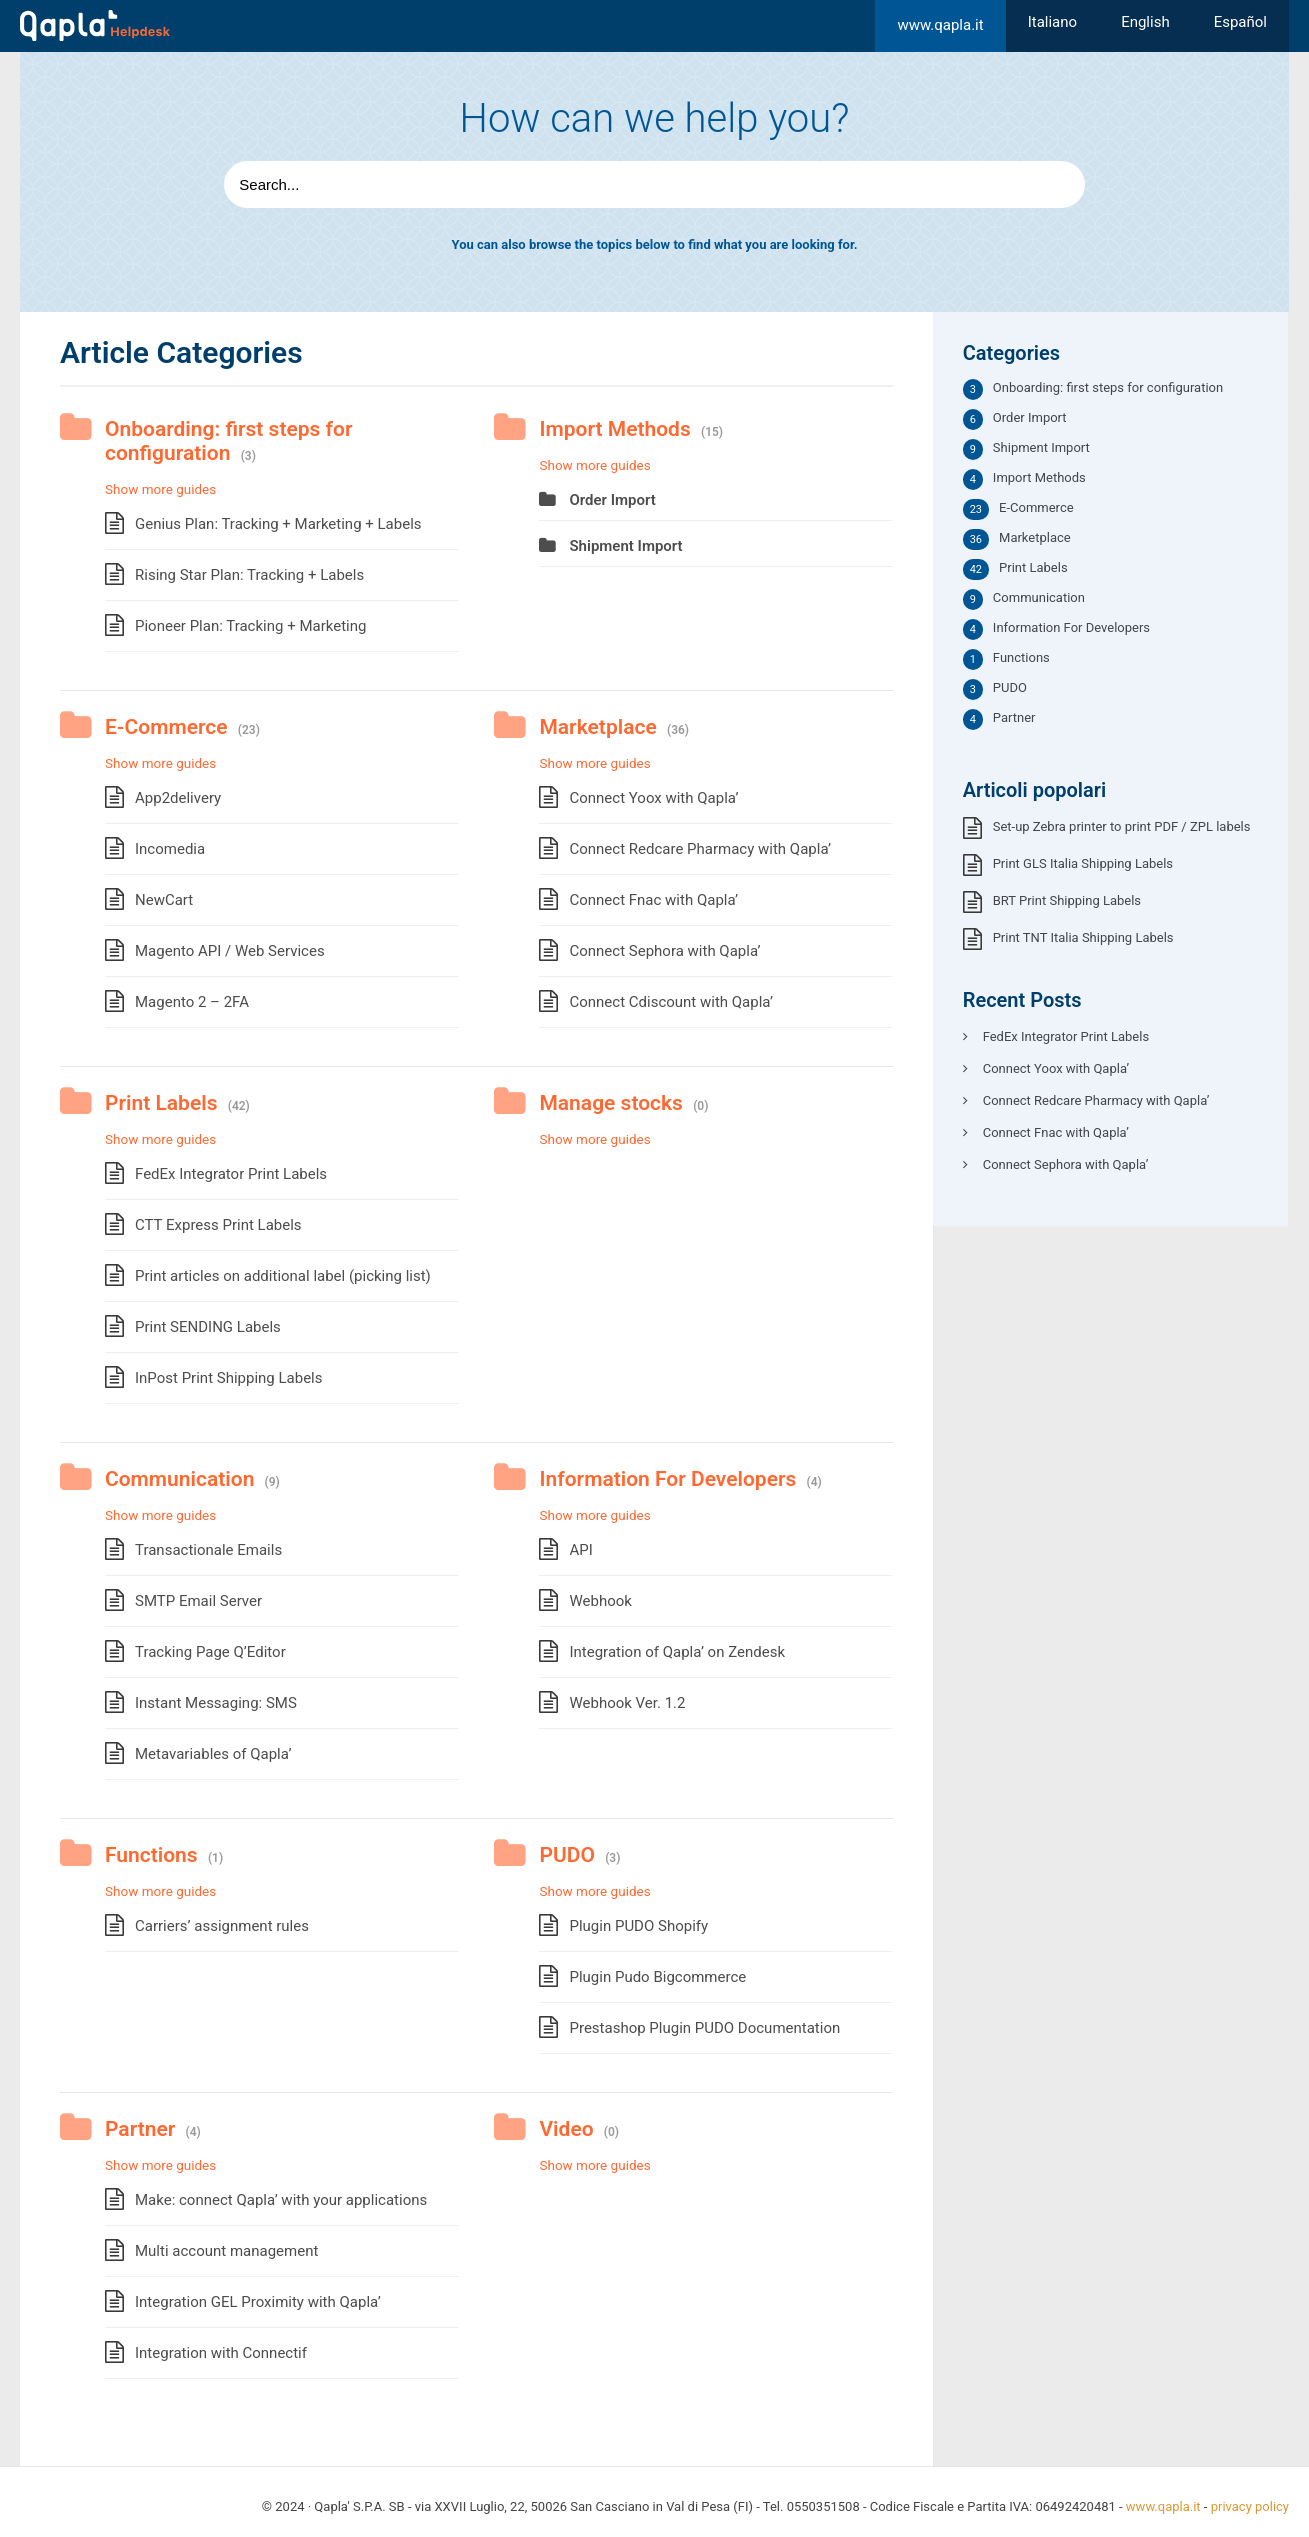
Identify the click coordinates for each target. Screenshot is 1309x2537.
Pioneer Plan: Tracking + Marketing (250, 626)
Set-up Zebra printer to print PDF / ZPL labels (1122, 826)
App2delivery (178, 798)
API (580, 1550)
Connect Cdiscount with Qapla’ (671, 1002)
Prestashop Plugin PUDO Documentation (704, 2028)
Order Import (612, 500)
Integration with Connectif (221, 2353)
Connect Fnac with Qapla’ (653, 900)
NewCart (164, 900)
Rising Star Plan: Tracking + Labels (249, 575)
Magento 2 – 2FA (192, 1002)
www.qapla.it (940, 25)
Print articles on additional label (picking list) (283, 1276)
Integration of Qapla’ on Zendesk (677, 1652)
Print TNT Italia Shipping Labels (1083, 937)
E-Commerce (166, 727)
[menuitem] (1052, 22)
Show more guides (160, 489)
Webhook (600, 1601)
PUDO (566, 1855)
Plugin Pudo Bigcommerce (657, 1977)
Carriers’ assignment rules (222, 1926)
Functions (151, 1855)
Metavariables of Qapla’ (213, 1754)
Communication (179, 1479)
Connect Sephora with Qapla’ (664, 951)
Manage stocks (610, 1103)
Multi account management (226, 2251)
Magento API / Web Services (230, 951)
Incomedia (170, 849)
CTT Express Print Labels (218, 1225)
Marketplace (597, 727)
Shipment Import (625, 546)
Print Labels (161, 1103)
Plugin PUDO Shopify (638, 1926)
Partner (140, 2129)
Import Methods (614, 429)
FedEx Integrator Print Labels (231, 1174)
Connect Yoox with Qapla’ (653, 798)
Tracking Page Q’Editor (210, 1652)
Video (566, 2129)
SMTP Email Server (198, 1601)
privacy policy (1250, 2506)
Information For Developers (667, 1479)
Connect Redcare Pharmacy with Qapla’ (700, 849)
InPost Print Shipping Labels (229, 1378)
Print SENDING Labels (208, 1327)
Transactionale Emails (208, 1550)
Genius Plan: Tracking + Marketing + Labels (278, 524)
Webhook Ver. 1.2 (627, 1703)
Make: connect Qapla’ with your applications (281, 2200)
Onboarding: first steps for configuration (229, 441)
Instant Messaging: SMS (216, 1703)
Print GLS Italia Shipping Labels (1083, 863)
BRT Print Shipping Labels (1067, 900)
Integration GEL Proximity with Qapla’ (258, 2302)
